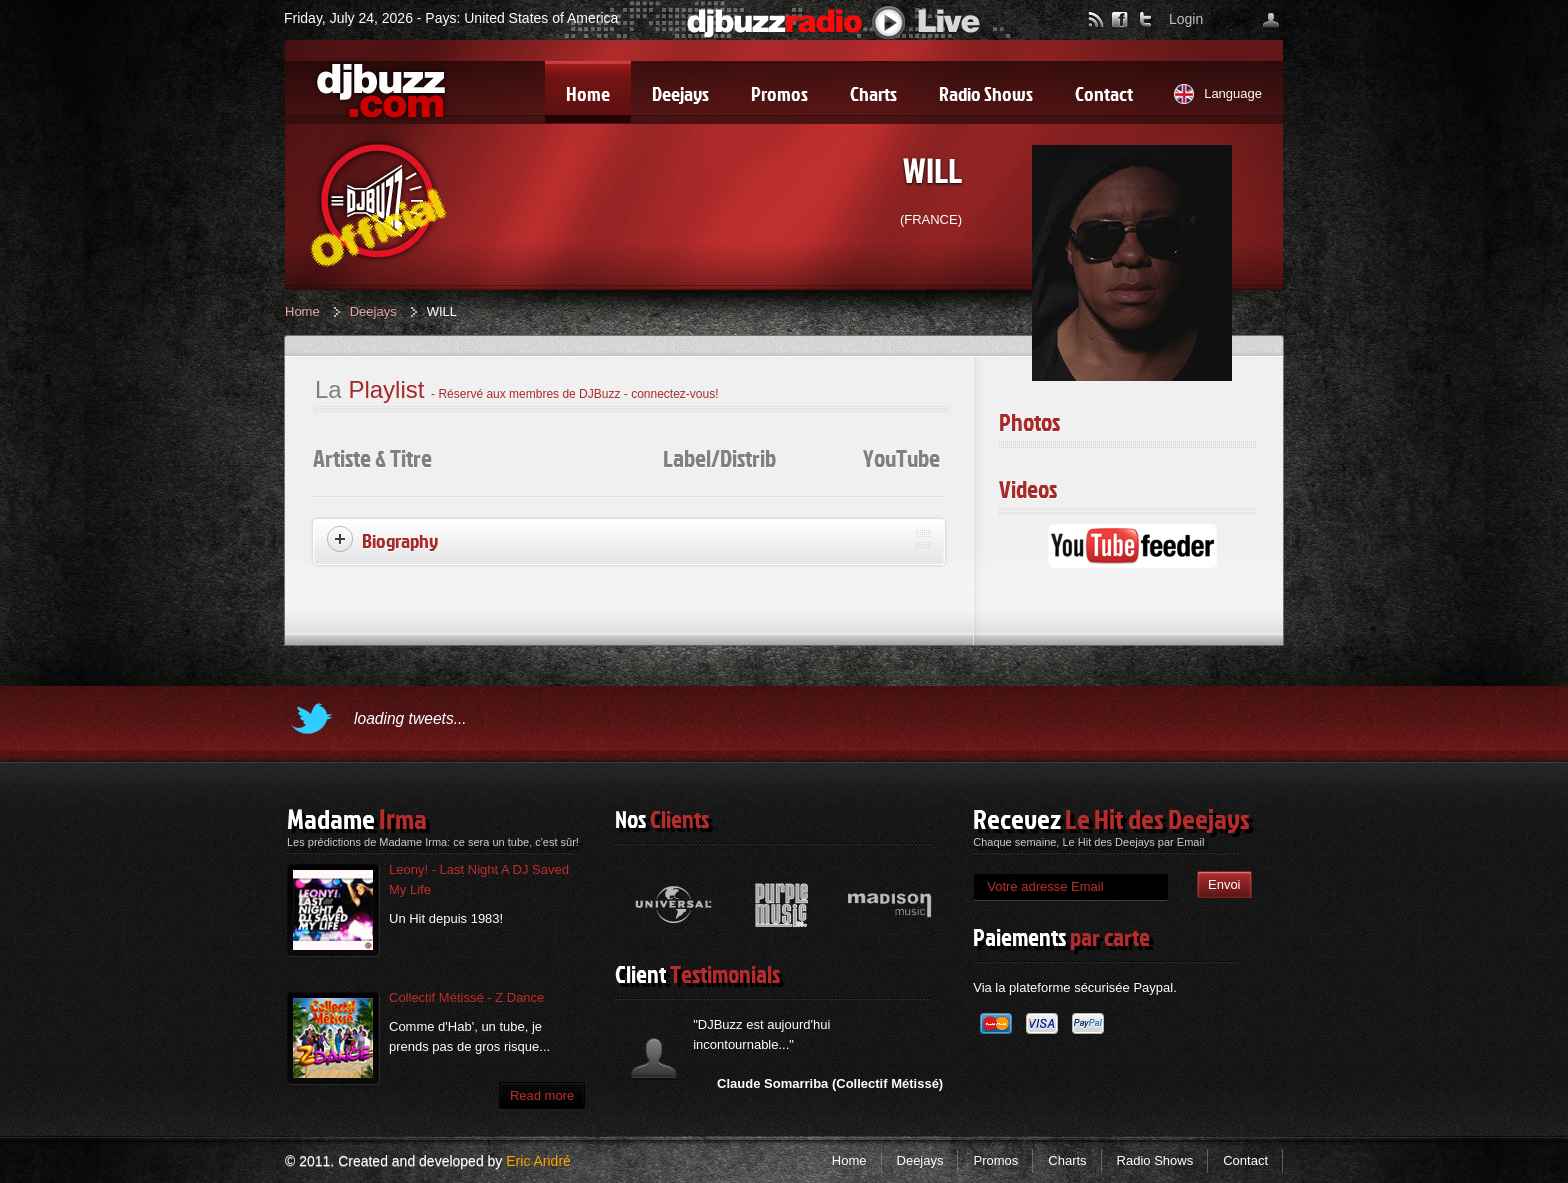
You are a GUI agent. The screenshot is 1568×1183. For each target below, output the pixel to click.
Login (1186, 19)
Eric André (538, 1161)
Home (302, 311)
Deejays (373, 311)
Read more (542, 1095)
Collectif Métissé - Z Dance (466, 997)
